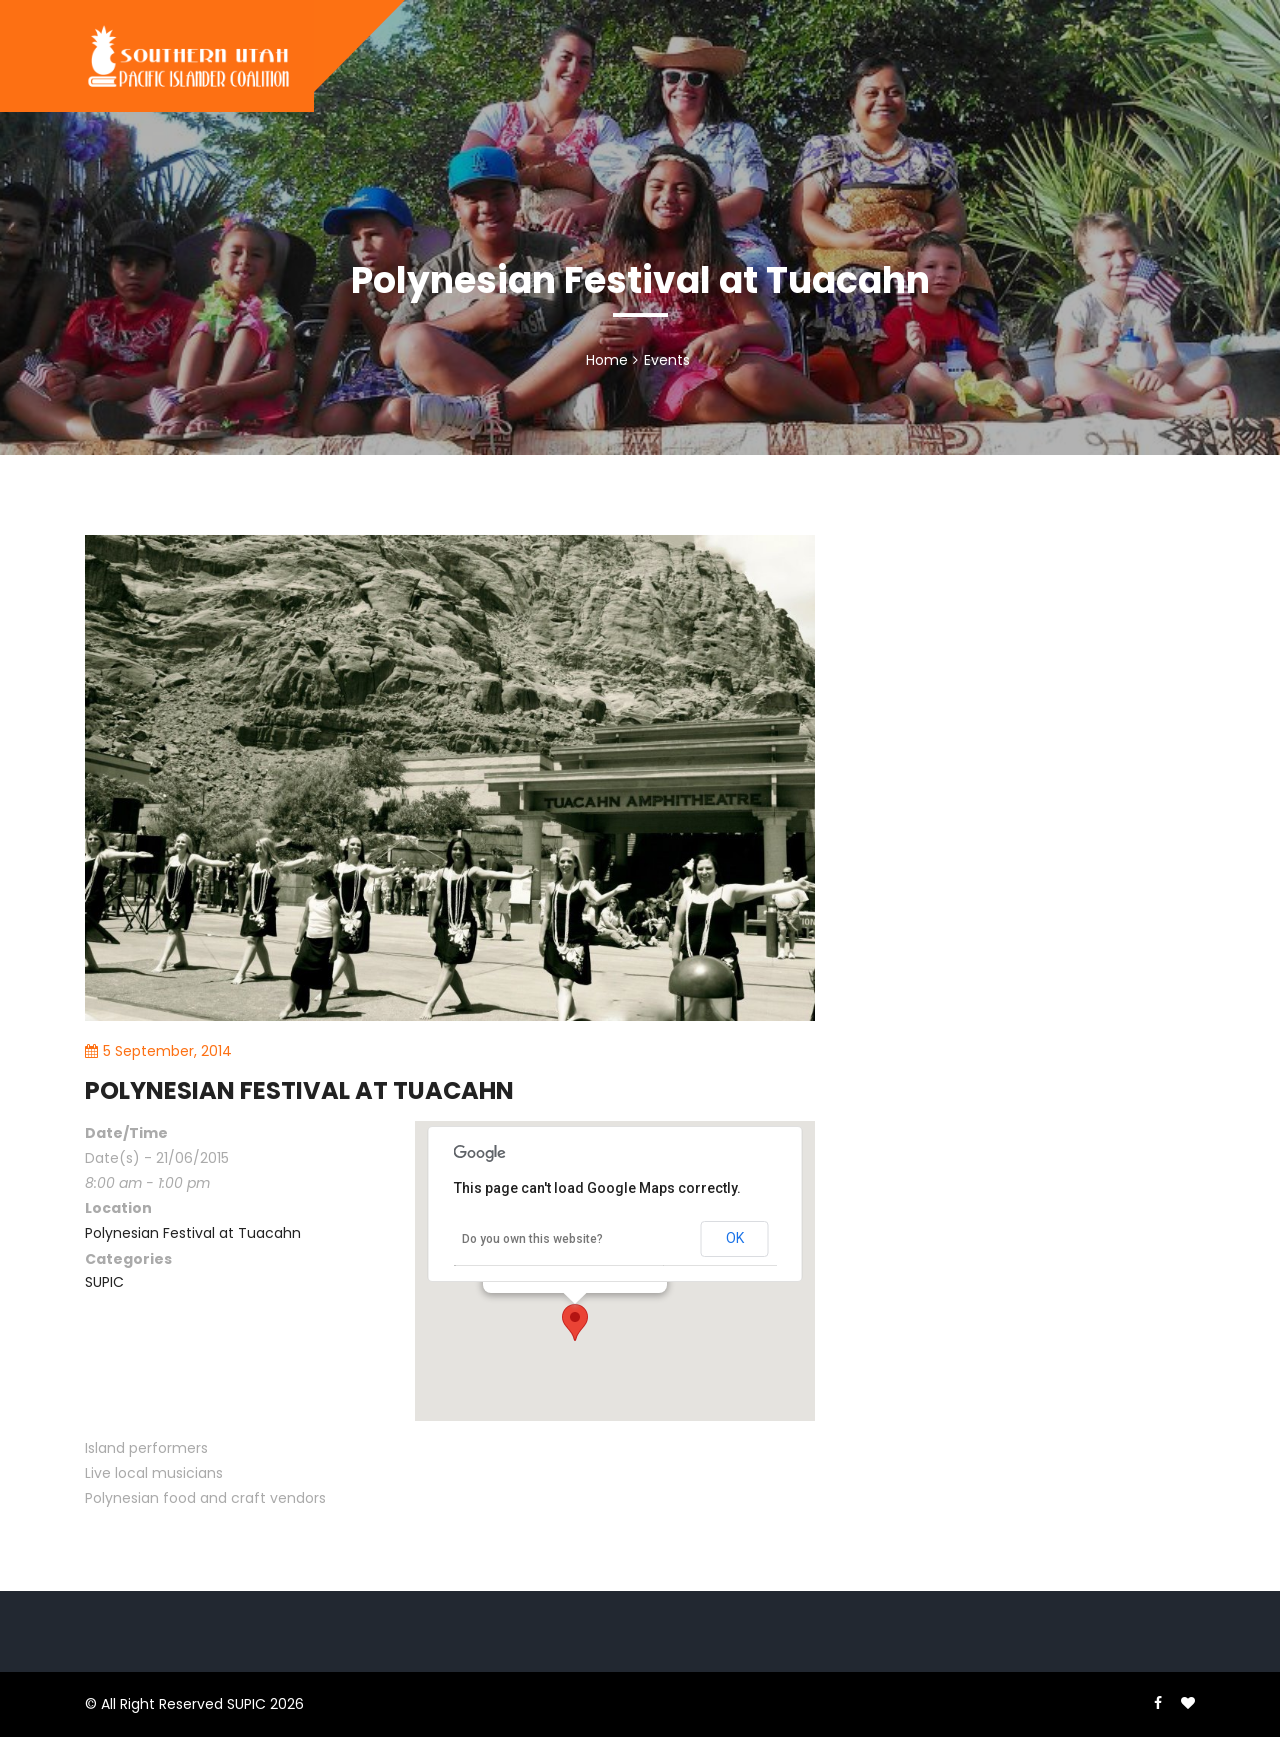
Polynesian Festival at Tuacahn (193, 1233)
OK (735, 1238)
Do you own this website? (532, 1239)
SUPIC (104, 1282)
